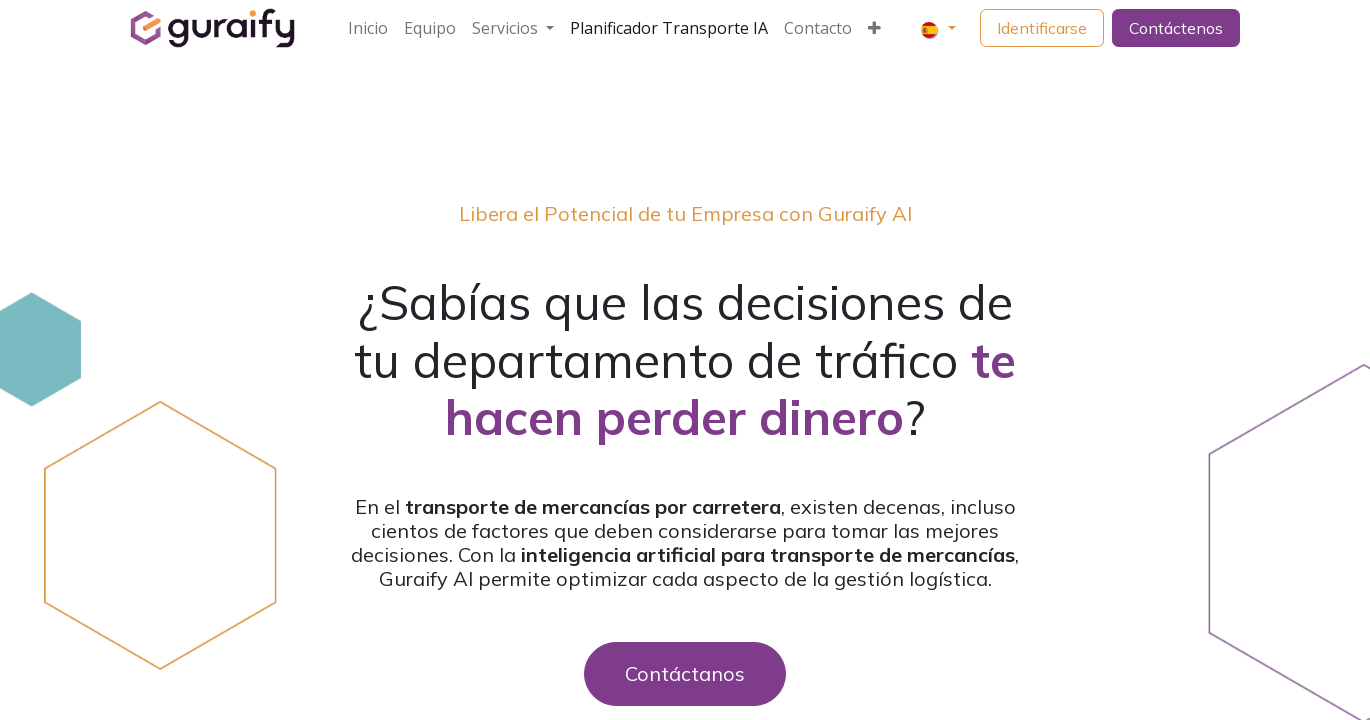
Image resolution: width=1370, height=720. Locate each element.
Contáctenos (1176, 28)
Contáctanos (685, 673)
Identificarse (1042, 28)
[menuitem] (368, 28)
